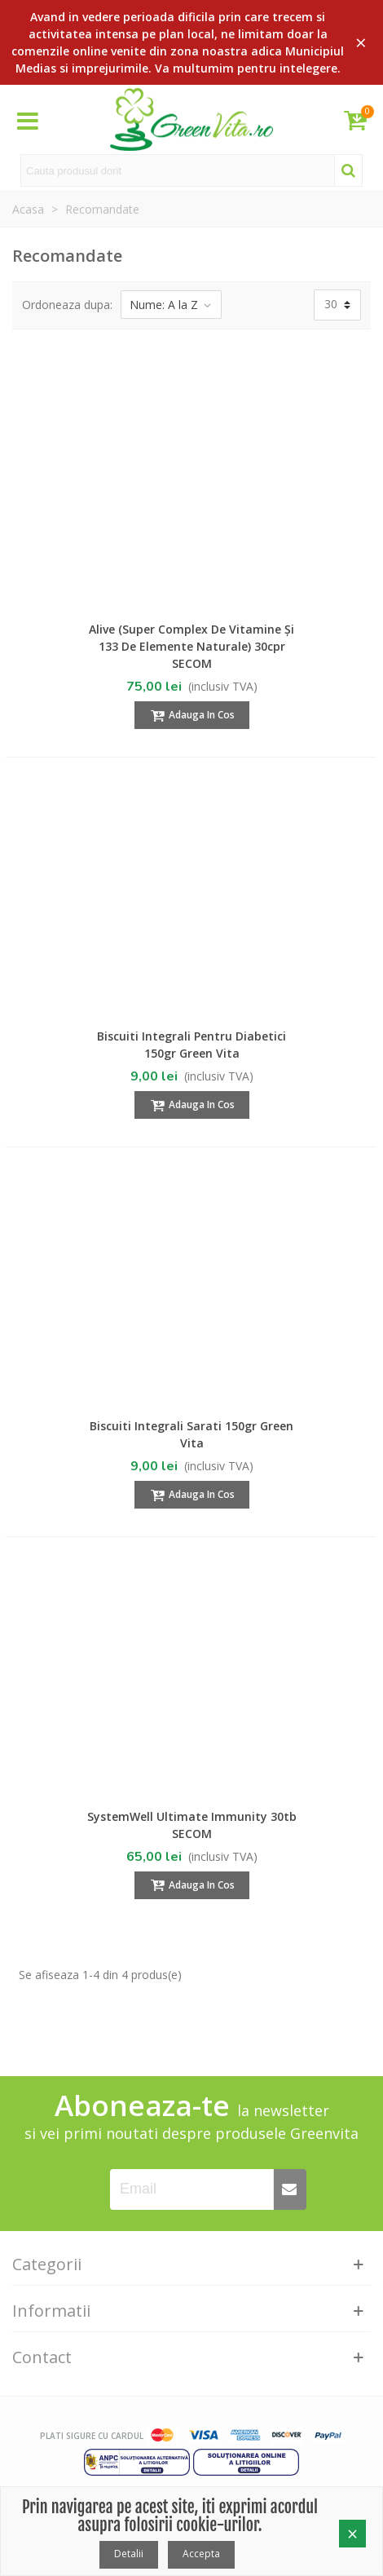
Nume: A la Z (171, 304)
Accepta (201, 2554)
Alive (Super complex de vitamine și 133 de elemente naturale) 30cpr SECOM (191, 646)
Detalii (128, 2554)
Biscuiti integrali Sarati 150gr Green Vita (191, 1434)
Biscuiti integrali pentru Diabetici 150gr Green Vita (191, 1044)
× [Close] (361, 42)
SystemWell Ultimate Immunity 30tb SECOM (192, 1825)
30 (330, 304)
